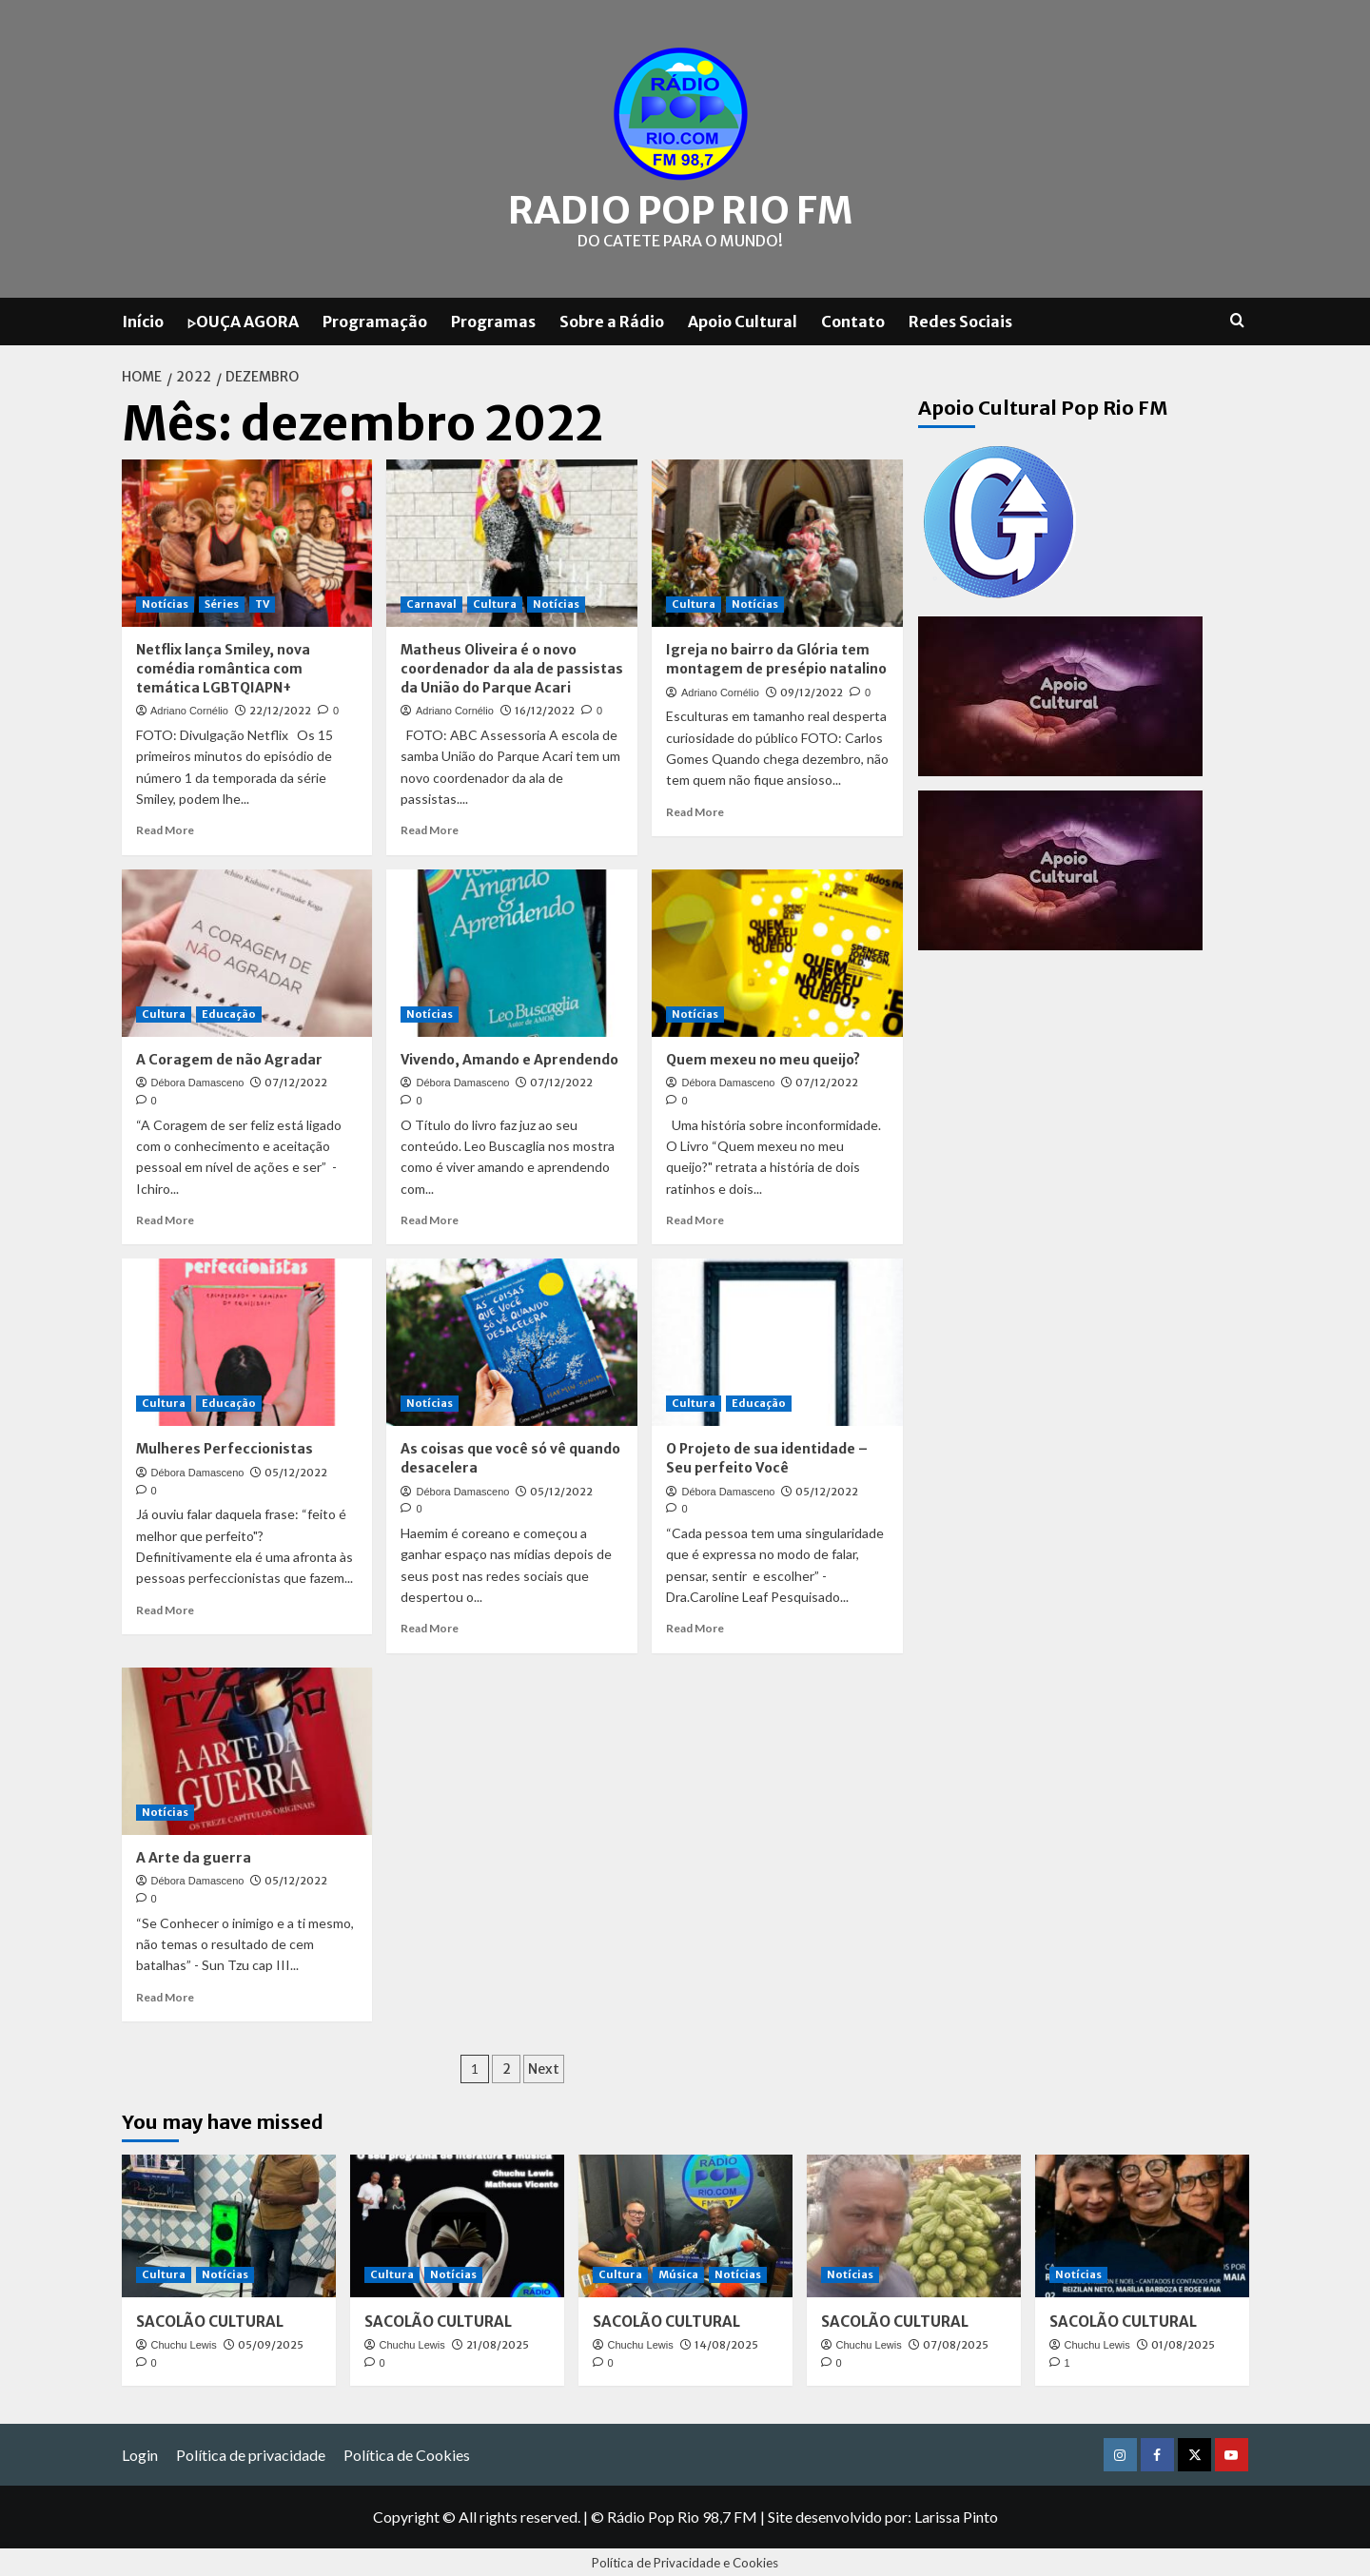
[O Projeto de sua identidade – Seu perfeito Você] (777, 1340)
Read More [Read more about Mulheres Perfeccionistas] (165, 1607)
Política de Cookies (406, 2452)
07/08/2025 (955, 2342)
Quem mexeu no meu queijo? (763, 1056)
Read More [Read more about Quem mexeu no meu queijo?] (695, 1217)
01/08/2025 (1183, 2342)
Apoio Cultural (742, 318)
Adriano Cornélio (189, 708)
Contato (853, 318)
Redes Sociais (960, 318)
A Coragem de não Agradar (229, 1056)
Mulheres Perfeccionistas (224, 1446)
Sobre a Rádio (611, 318)
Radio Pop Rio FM (681, 209)
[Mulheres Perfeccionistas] (247, 1340)
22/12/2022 (280, 708)
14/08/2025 (726, 2342)
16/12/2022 (545, 708)
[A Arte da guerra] (247, 1748)
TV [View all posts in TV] (262, 602)
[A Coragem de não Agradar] (247, 950)
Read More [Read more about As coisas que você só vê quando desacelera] (430, 1626)
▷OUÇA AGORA (243, 318)
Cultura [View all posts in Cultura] (495, 602)
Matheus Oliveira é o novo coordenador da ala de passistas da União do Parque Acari (512, 666)
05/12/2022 (295, 1469)
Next (543, 2066)
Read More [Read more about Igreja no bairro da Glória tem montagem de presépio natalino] (695, 809)
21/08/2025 (497, 2342)
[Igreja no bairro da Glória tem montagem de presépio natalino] (777, 541)
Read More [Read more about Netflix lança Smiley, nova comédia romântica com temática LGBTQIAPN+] (165, 828)
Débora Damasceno (198, 1080)
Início (143, 318)
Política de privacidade (250, 2452)
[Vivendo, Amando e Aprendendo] (511, 950)
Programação (375, 318)
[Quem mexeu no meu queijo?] (777, 950)
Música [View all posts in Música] (678, 2271)
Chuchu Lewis (184, 2342)
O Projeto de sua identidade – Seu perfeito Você (767, 1456)
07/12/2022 (295, 1080)
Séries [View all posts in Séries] (222, 602)
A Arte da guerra (193, 1855)
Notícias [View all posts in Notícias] (165, 602)
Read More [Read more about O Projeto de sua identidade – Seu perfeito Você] (695, 1626)
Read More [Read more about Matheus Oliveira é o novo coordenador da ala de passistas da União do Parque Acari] (430, 828)
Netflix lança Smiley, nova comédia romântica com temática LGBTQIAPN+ (223, 666)
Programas (493, 318)
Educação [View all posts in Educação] (229, 1011)
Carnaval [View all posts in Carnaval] (431, 602)
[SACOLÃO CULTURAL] (229, 2223)
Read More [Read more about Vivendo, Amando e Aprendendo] (430, 1217)
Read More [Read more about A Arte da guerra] (165, 1994)
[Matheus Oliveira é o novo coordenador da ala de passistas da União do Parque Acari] (511, 541)
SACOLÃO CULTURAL (210, 2319)
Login (140, 2452)
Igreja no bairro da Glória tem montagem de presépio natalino (776, 657)
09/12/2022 (811, 689)
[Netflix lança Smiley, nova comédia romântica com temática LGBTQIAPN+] (247, 541)
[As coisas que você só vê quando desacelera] (511, 1340)
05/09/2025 (270, 2342)
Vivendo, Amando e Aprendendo (509, 1056)
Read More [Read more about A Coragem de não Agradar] (165, 1217)
